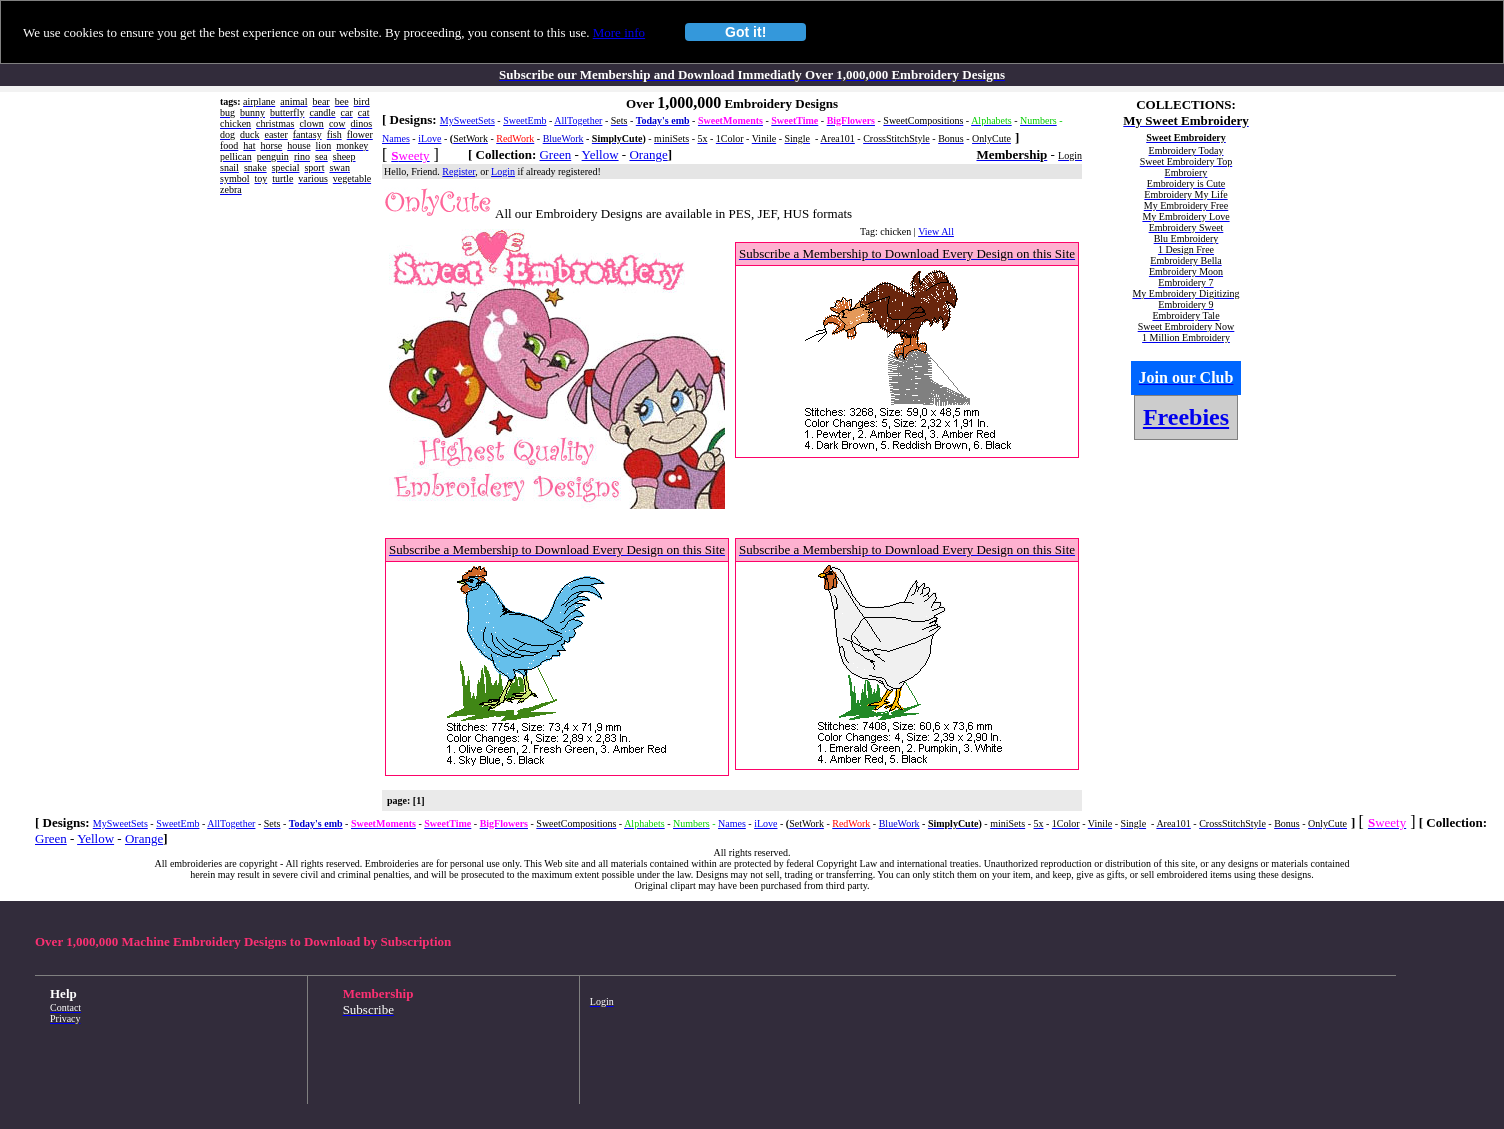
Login (503, 171)
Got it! (745, 32)
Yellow (600, 154)
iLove (429, 138)
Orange (648, 154)
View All (936, 231)
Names (396, 138)
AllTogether (578, 120)
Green (555, 154)
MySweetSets (467, 120)
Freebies (1186, 417)
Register (458, 171)
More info (619, 32)
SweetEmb (524, 120)
